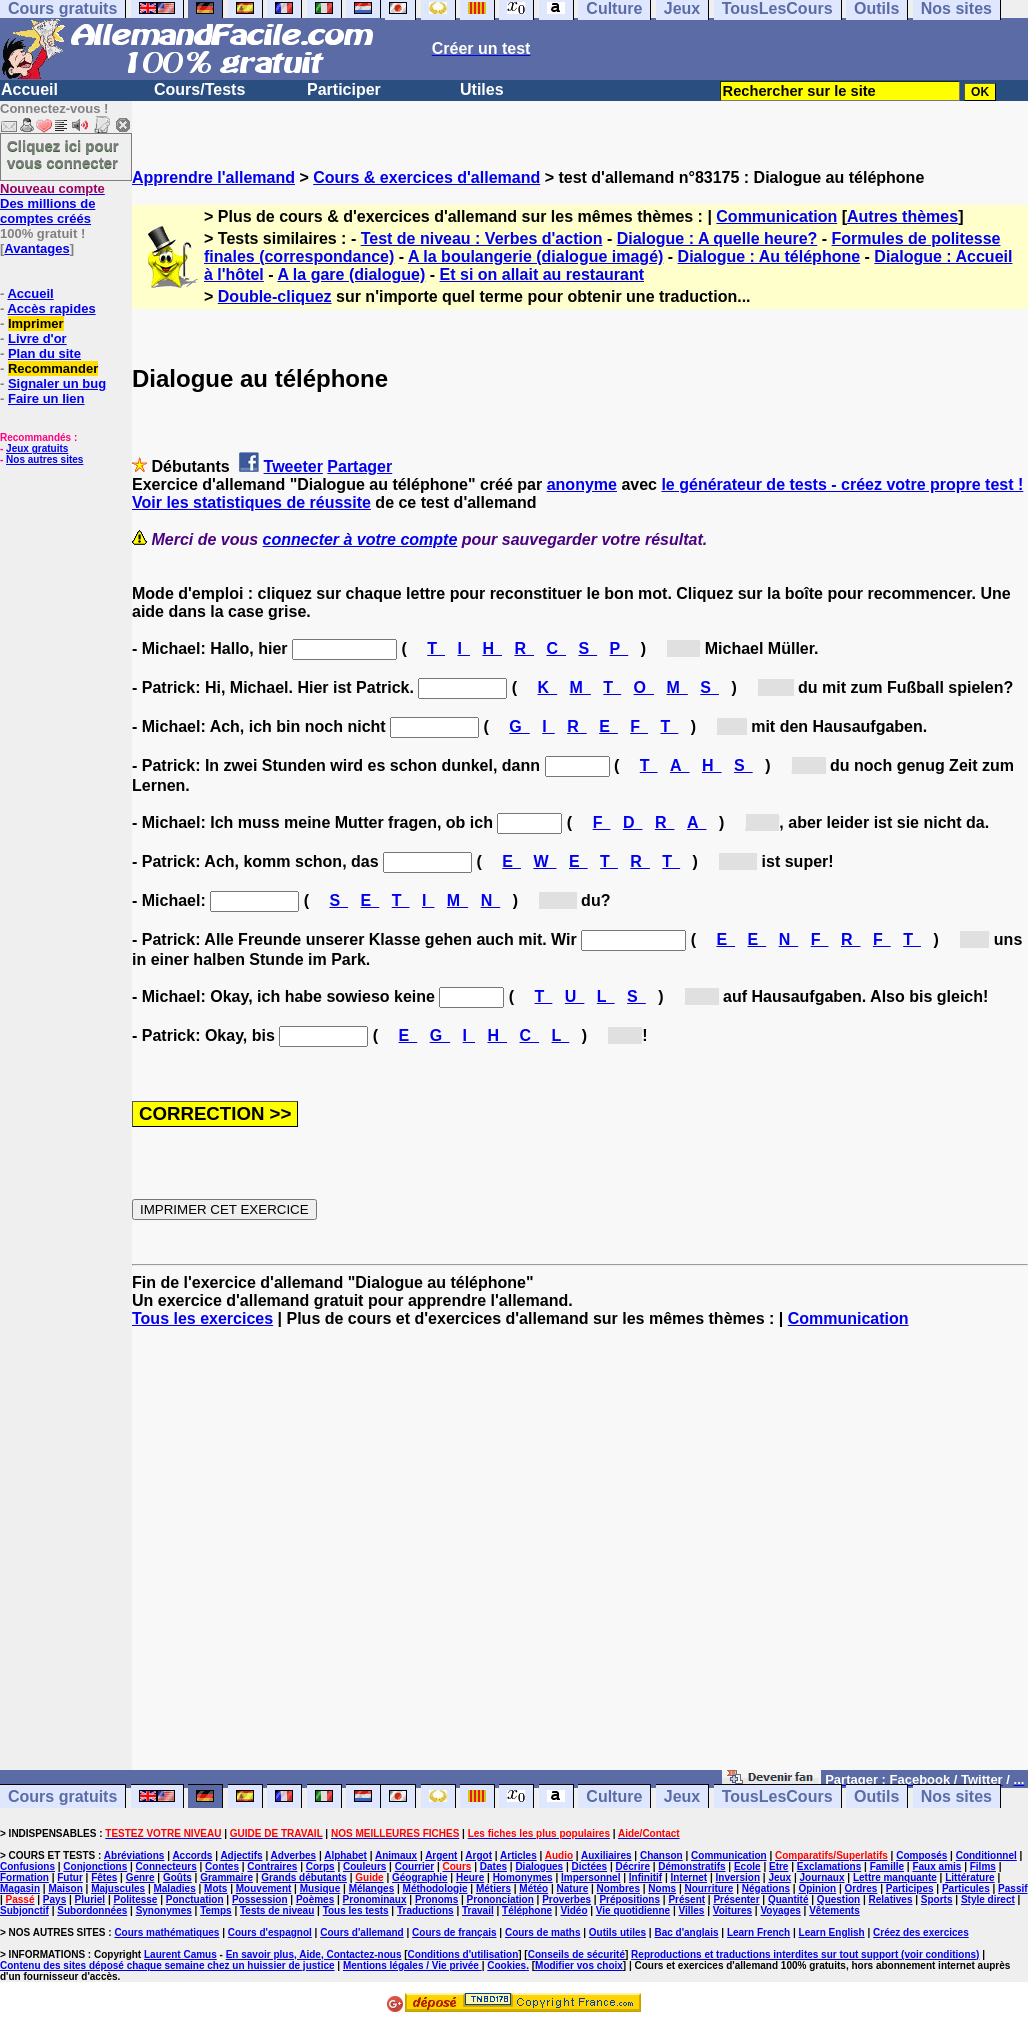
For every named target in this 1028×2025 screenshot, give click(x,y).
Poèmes (315, 1899)
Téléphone (527, 1910)
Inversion (738, 1877)
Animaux (396, 1855)
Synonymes (164, 1910)
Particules (966, 1888)
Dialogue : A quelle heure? (717, 238)
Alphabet (345, 1855)
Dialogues (539, 1866)
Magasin (20, 1888)
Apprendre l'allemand (213, 177)
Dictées (590, 1866)
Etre (778, 1866)
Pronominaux (375, 1899)
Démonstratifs (691, 1866)
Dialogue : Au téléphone (769, 256)
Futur (70, 1877)
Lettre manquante (895, 1877)
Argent (441, 1855)
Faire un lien (46, 398)
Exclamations (829, 1866)
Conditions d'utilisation (463, 1954)
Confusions (27, 1866)
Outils (876, 1796)
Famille (887, 1866)
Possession (260, 1899)
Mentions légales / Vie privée (412, 1965)
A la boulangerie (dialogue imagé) (535, 256)
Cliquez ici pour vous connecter (63, 154)
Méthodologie (435, 1888)
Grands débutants (304, 1877)
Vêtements (834, 1910)
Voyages (780, 1910)
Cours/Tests (199, 89)
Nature (573, 1888)
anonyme (582, 484)
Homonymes (523, 1877)
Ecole (747, 1866)
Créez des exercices (921, 1932)
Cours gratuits (62, 1796)
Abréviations (134, 1855)
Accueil (29, 89)
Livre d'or (37, 338)
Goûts (177, 1877)
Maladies (174, 1888)
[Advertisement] (580, 1558)
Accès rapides (51, 308)
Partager (359, 466)
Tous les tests (356, 1910)
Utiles (482, 89)
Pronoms (436, 1899)
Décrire (632, 1866)
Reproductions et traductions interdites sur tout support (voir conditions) (805, 1954)
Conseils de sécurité (576, 1954)
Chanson (661, 1855)
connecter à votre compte (360, 539)
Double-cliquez (275, 296)
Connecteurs (166, 1866)
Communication (776, 216)
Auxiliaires (606, 1855)
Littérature (969, 1877)
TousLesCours (777, 1796)
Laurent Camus (180, 1954)
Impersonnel (590, 1877)
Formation (24, 1877)
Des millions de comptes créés (52, 203)
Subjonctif (24, 1910)
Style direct (988, 1899)
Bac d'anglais (686, 1932)
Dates (493, 1866)
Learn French (758, 1932)
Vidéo (573, 1910)
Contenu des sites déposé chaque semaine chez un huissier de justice (167, 1965)
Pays (54, 1899)
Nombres (618, 1888)
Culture (614, 1796)
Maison (65, 1888)
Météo (533, 1888)
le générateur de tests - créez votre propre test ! (842, 484)
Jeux (682, 1796)
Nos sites (956, 1796)
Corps (320, 1866)
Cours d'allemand (362, 1932)
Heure (470, 1877)
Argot (478, 1855)
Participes (910, 1888)
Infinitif (645, 1877)
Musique (320, 1888)
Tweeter (293, 466)
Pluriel (90, 1899)
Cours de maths (543, 1932)
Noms (662, 1888)
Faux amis (936, 1866)
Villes (691, 1910)
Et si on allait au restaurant (542, 274)
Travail (478, 1910)
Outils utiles (617, 1932)
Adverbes (294, 1855)
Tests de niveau (277, 1910)
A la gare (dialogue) (351, 274)
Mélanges (372, 1888)
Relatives (891, 1899)
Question (838, 1899)
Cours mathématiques (166, 1932)
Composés (921, 1855)
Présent (686, 1899)
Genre (140, 1877)
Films (983, 1866)
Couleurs (364, 1866)
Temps (216, 1910)
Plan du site (44, 353)
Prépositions (629, 1899)
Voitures (732, 1910)
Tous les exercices (202, 1318)
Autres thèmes (902, 216)
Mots (215, 1888)
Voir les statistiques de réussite (251, 502)
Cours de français (454, 1932)
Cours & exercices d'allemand (426, 177)
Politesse (136, 1899)
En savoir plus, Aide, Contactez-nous (314, 1954)
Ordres (861, 1888)
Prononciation (500, 1899)
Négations (766, 1888)
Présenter (736, 1899)
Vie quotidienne (633, 1910)
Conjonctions (95, 1866)
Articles (518, 1855)
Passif (1012, 1888)
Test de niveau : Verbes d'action (482, 238)
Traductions (425, 1910)
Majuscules (118, 1888)
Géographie (420, 1877)
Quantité (788, 1899)
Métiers (493, 1888)
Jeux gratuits (37, 448)
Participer (344, 89)
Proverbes (566, 1899)
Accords (192, 1855)
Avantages (36, 248)
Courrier (414, 1866)
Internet (689, 1877)
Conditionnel (986, 1855)
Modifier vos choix (579, 1965)
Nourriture (708, 1888)
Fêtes (104, 1877)
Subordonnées (92, 1910)
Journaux (822, 1877)
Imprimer (36, 323)
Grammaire (226, 1877)
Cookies (506, 1965)
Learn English (832, 1932)
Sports (937, 1899)
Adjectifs (241, 1855)
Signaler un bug (57, 383)
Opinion (817, 1888)
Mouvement (264, 1888)
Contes (222, 1866)
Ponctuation (195, 1899)
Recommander (53, 368)
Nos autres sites (44, 459)
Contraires (272, 1866)
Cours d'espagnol (270, 1932)
